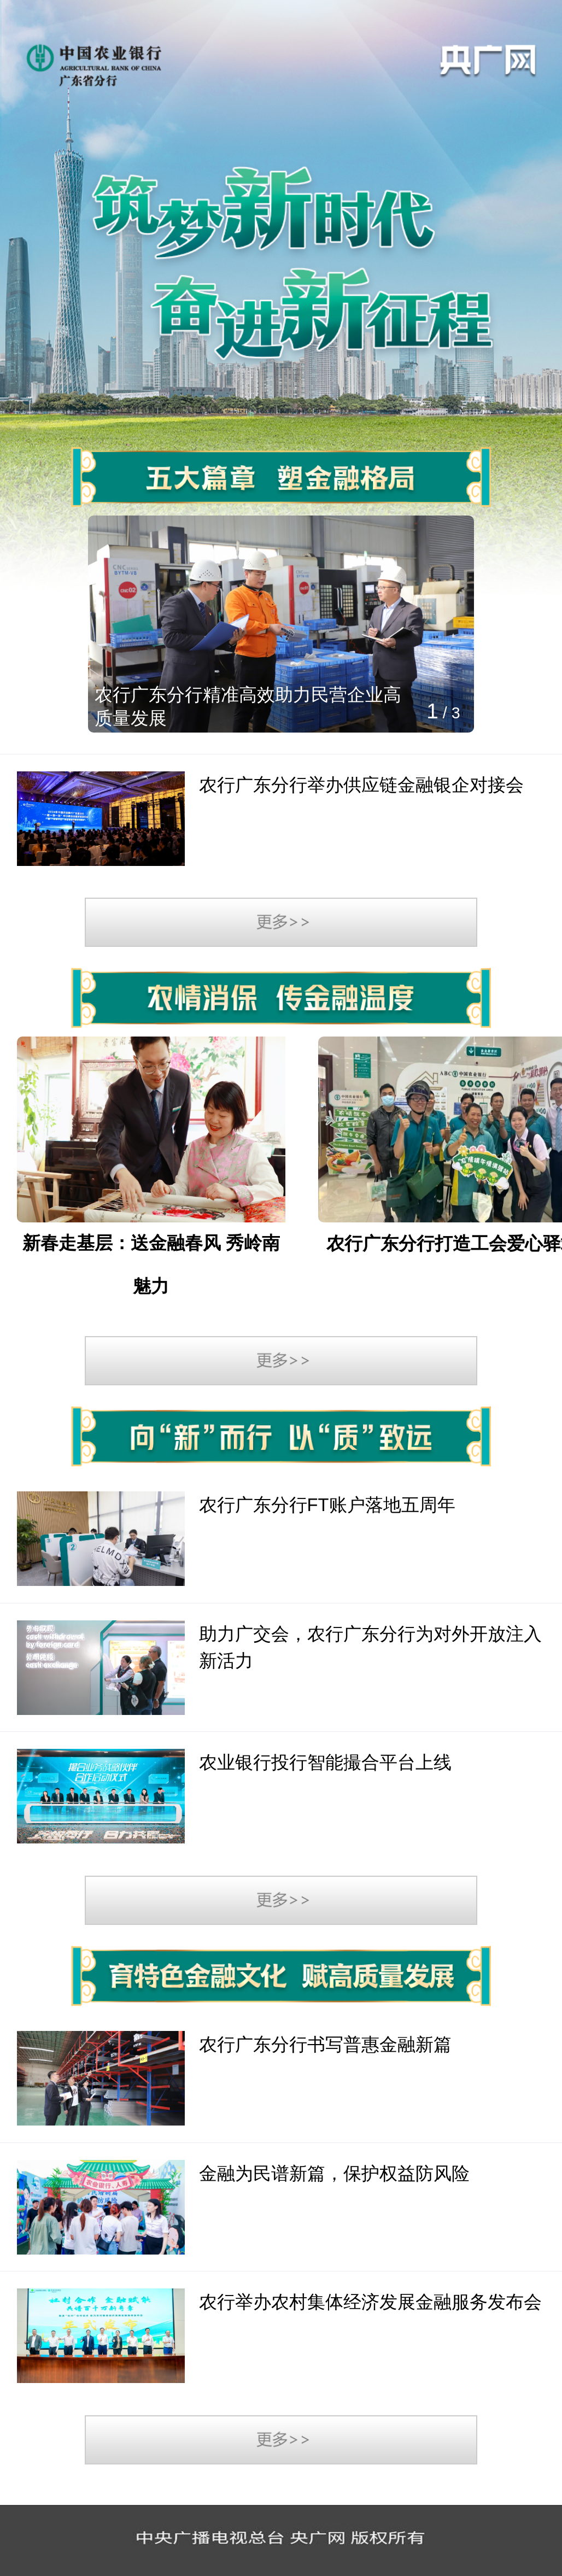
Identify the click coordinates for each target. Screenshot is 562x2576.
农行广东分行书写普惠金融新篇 (325, 2044)
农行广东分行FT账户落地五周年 (327, 1505)
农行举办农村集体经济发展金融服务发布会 (370, 2302)
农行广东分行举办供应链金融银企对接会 (361, 785)
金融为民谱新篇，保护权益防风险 (334, 2173)
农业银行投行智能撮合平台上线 (325, 1762)
